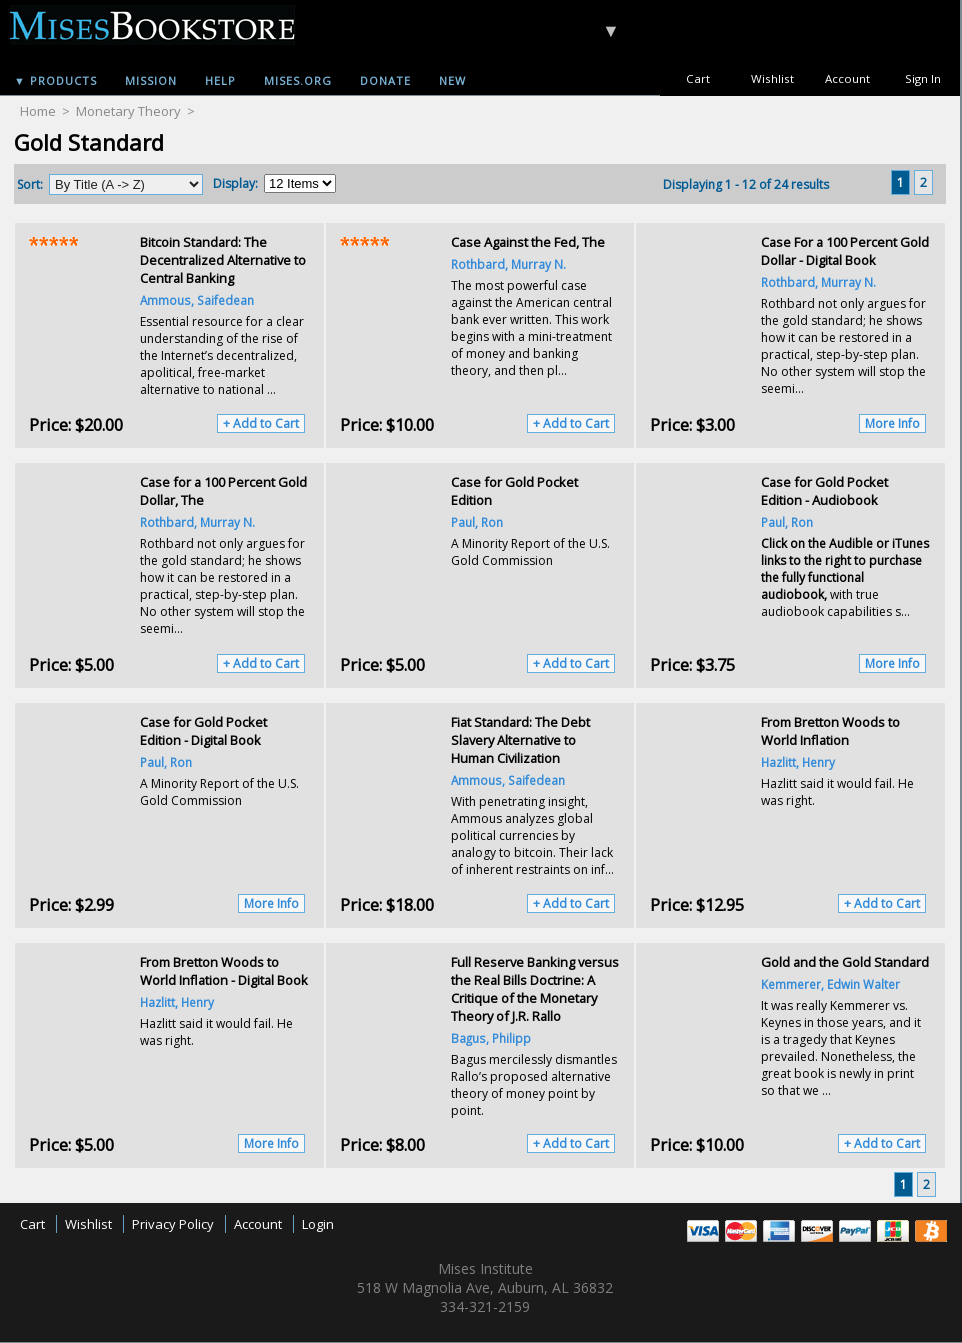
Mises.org (298, 80)
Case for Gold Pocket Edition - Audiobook (824, 491)
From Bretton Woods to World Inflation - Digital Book (224, 971)
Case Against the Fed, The (528, 242)
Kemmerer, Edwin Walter (830, 984)
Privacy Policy (173, 1224)
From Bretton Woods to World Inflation (830, 731)
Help (220, 80)
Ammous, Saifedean (197, 300)
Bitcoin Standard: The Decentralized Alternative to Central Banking (223, 260)
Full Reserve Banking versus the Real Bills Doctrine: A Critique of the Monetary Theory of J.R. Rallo (535, 989)
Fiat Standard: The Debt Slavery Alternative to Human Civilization (520, 740)
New (452, 80)
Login (318, 1224)
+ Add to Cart (261, 423)
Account (847, 78)
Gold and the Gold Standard (845, 962)
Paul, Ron (477, 522)
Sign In (923, 78)
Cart (698, 78)
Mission (151, 80)
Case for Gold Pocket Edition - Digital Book (203, 731)
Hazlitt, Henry (798, 762)
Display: (235, 183)
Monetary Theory (128, 111)
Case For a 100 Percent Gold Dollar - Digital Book (845, 251)
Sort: (30, 184)
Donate (385, 80)
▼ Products (55, 80)
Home (38, 111)
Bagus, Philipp (491, 1038)
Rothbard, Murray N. (508, 264)
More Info (892, 423)
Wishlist (772, 78)
